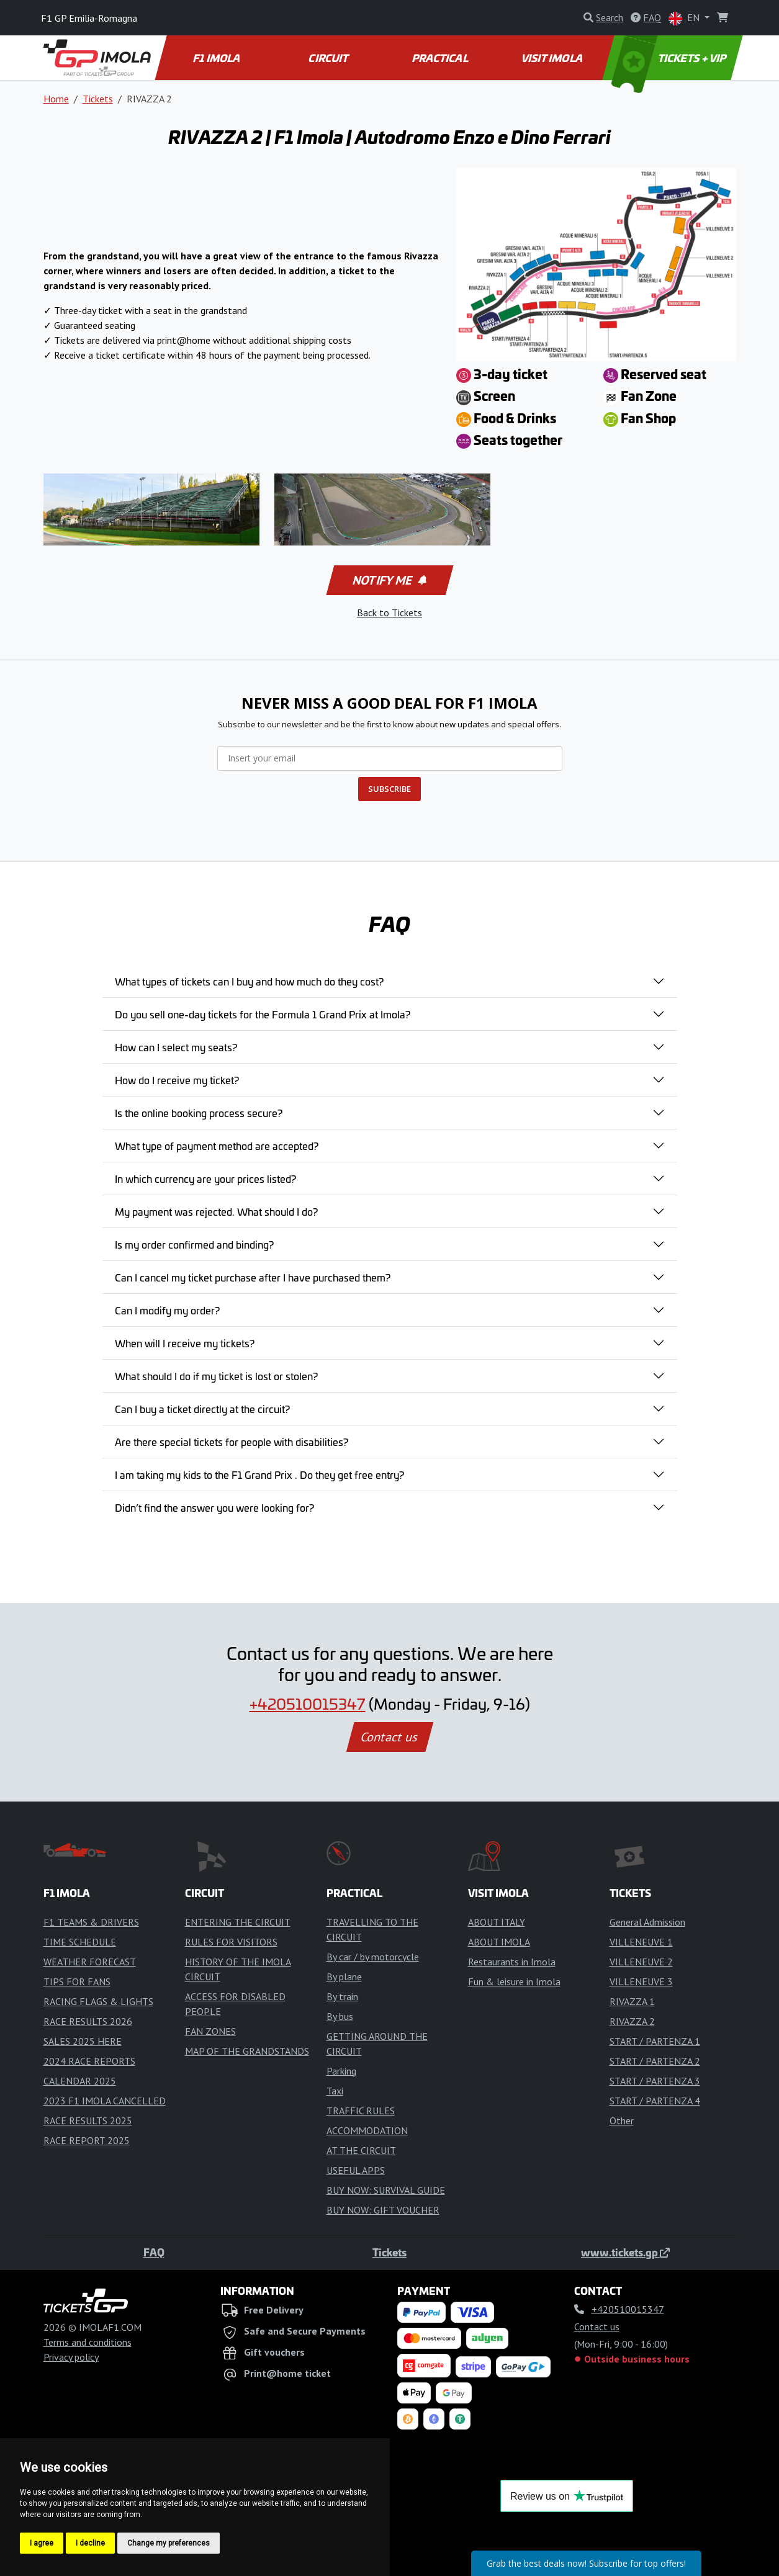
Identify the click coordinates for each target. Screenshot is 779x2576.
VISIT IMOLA (552, 57)
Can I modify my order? (167, 1310)
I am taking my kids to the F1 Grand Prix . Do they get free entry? (259, 1474)
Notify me (388, 580)
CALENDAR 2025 (79, 2081)
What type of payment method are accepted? (216, 1145)
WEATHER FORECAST (89, 1961)
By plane (344, 1976)
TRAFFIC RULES (360, 2110)
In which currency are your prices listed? (205, 1178)
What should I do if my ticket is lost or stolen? (216, 1376)
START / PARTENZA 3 (655, 2081)
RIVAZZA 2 (632, 2021)
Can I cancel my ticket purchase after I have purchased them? (252, 1277)
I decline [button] (90, 2543)
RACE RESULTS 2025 (87, 2120)
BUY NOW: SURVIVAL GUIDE (385, 2190)
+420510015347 (308, 1703)
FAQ (153, 2252)
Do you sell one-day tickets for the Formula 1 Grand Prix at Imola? (262, 1014)
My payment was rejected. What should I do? (216, 1211)
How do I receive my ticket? (177, 1080)
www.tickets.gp (625, 2252)
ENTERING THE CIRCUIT (237, 1922)
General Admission (647, 1922)
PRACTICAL (440, 57)
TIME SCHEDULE (79, 1942)
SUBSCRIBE (389, 788)
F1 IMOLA (217, 57)
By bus (339, 2016)
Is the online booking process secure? (198, 1113)
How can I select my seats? (176, 1047)
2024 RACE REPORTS (89, 2061)
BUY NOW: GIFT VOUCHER (382, 2210)
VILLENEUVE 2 (641, 1961)
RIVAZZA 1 (632, 2001)
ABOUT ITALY (496, 1922)
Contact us (390, 1737)
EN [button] (685, 18)
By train (342, 1996)
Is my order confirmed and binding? (194, 1244)
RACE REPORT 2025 (86, 2140)
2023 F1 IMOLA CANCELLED (104, 2100)
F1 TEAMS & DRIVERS (91, 1922)
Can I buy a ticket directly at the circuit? (202, 1409)
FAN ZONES (210, 2031)
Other (622, 2120)
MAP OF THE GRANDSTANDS (247, 2051)
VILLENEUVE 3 (641, 1981)
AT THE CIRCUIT (361, 2150)
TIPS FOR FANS (76, 1981)
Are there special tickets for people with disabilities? (231, 1441)
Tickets (98, 98)
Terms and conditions (87, 2342)
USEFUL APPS (355, 2170)
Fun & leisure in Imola (514, 1981)
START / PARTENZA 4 (655, 2100)
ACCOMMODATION (367, 2130)
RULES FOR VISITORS (231, 1942)
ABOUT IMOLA (499, 1942)
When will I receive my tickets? (184, 1343)
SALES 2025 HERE (82, 2041)
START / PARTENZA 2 (655, 2061)
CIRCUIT (329, 57)
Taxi (334, 2091)
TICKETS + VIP (669, 57)
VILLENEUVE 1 (641, 1942)
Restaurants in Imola (512, 1961)
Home (56, 98)
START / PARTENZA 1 (655, 2041)
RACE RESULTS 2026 (87, 2021)
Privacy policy (71, 2357)
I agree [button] (41, 2543)
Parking (341, 2071)
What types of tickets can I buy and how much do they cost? (249, 981)
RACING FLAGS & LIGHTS (98, 2001)
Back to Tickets (389, 612)
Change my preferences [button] (168, 2543)
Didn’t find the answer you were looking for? (214, 1507)
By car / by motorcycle (372, 1956)
